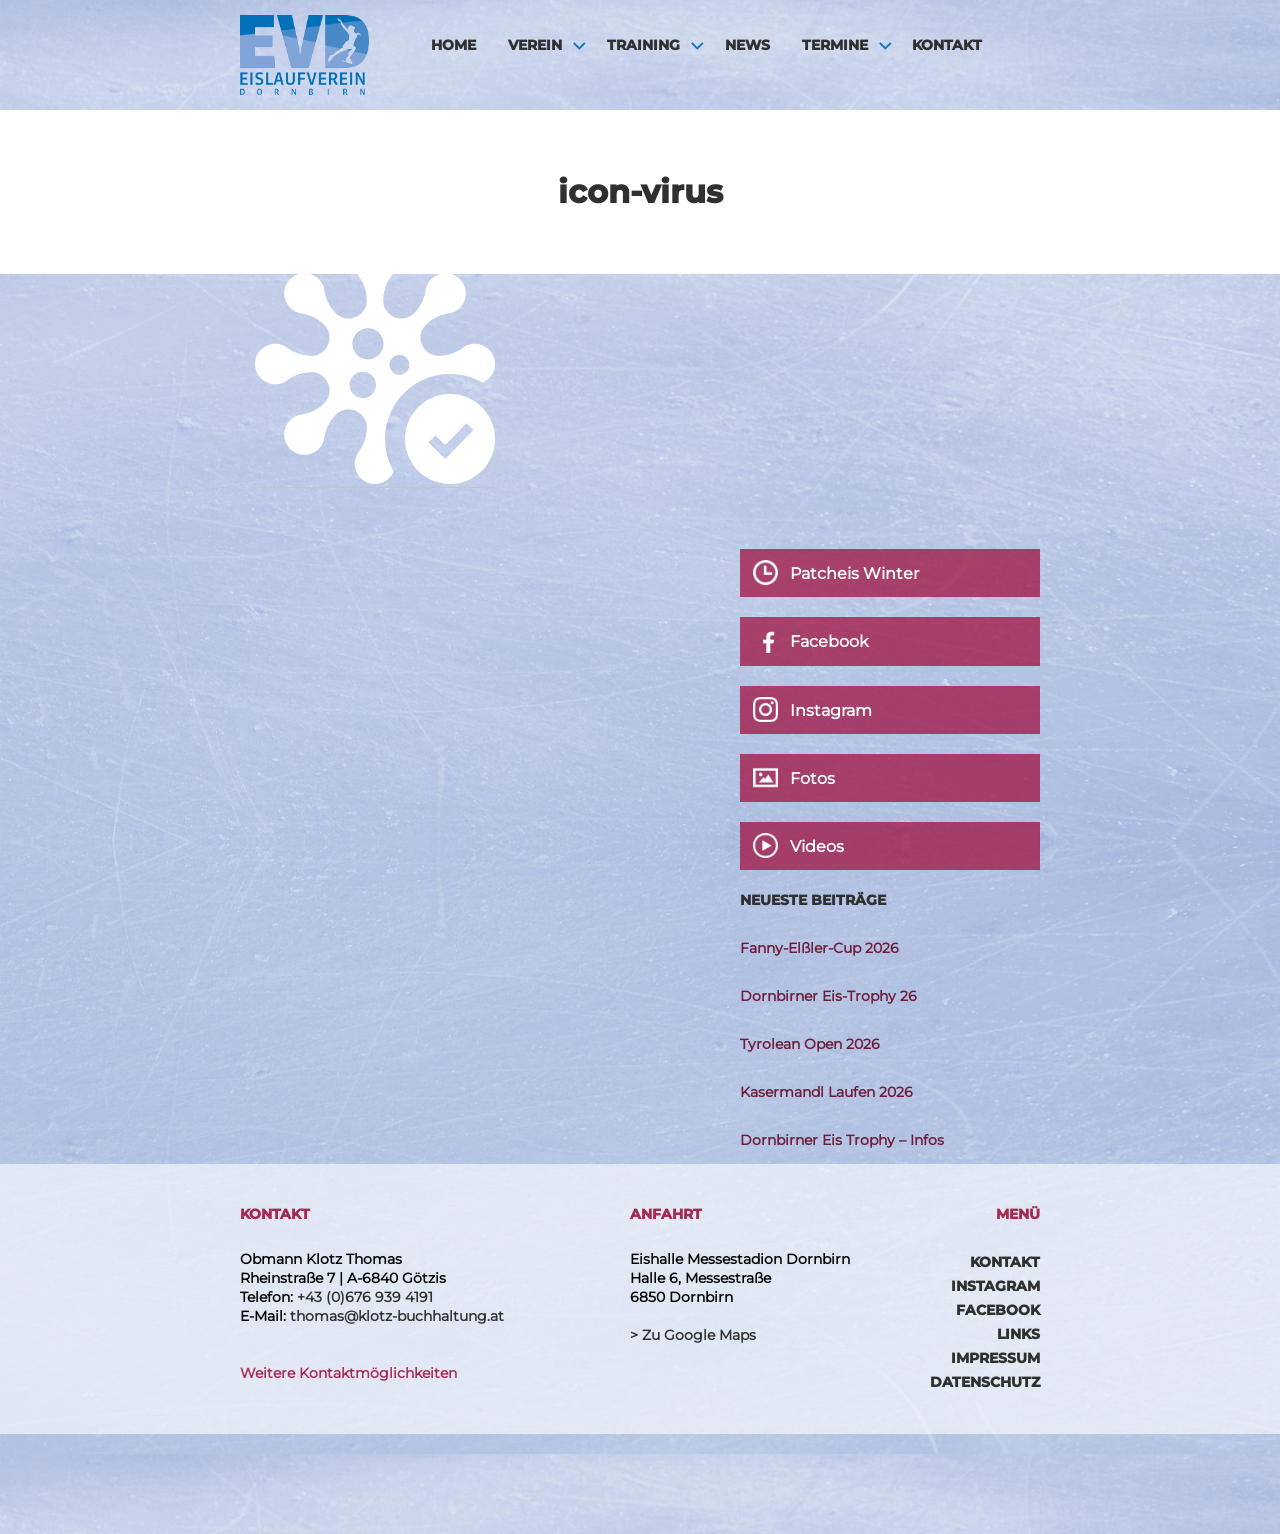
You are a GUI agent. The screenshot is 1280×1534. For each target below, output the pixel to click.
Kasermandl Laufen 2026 (826, 1092)
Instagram (995, 1286)
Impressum (995, 1358)
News (747, 45)
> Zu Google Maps (693, 1335)
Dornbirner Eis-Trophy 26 (828, 996)
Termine (835, 45)
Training (643, 45)
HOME (453, 45)
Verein (535, 45)
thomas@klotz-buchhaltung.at (397, 1316)
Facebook (998, 1310)
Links (1018, 1334)
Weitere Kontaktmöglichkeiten (348, 1373)
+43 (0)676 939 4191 (365, 1297)
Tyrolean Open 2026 (810, 1044)
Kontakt (947, 45)
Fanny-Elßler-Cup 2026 (819, 948)
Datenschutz (985, 1382)
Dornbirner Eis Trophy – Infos (842, 1140)
